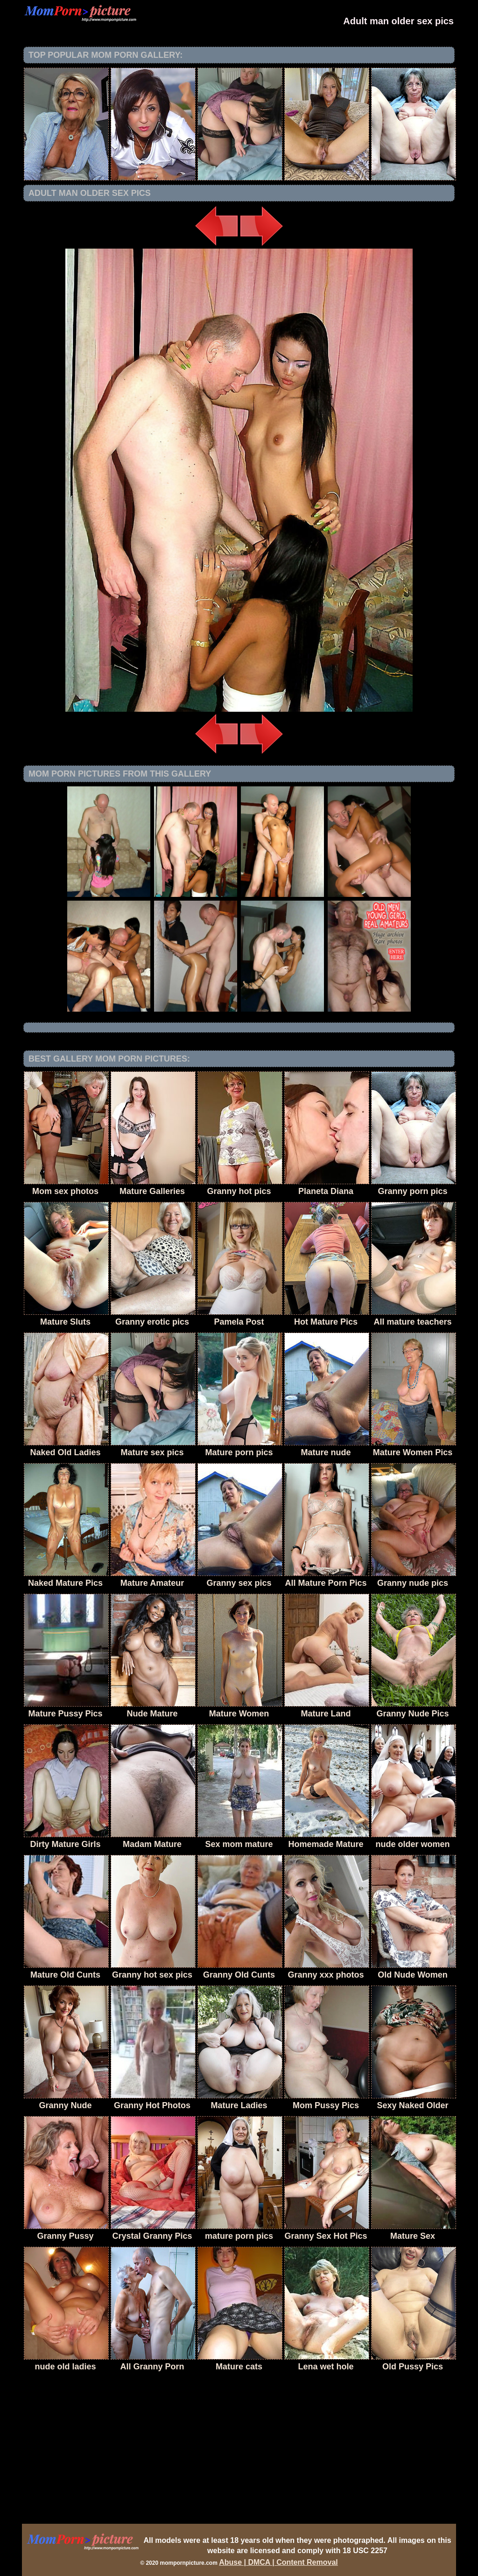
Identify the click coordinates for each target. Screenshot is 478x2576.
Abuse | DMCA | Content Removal (278, 2562)
